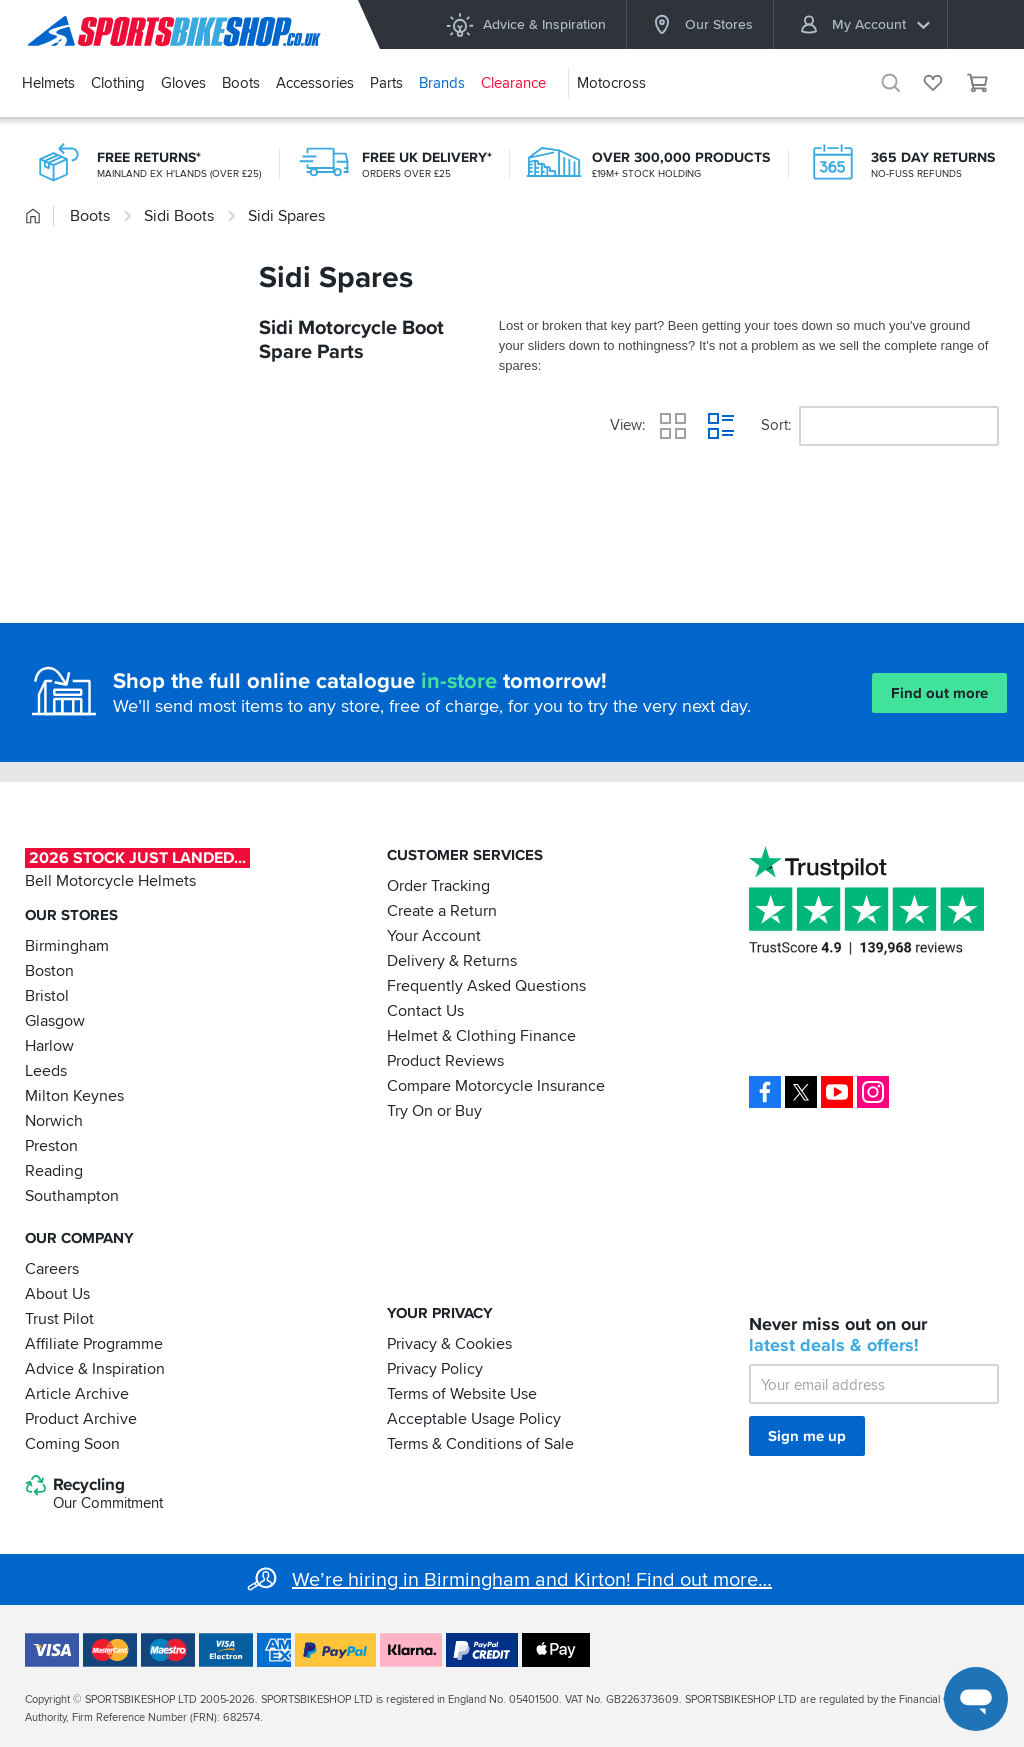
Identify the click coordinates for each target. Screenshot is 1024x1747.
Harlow (49, 1046)
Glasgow (55, 1021)
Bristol (47, 996)
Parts (386, 83)
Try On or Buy (434, 1111)
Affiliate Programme (94, 1343)
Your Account (434, 936)
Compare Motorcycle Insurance (496, 1086)
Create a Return (442, 911)
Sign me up (807, 1436)
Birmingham (67, 946)
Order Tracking (438, 886)
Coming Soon (72, 1443)
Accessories (315, 83)
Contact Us (425, 1011)
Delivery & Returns (452, 961)
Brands (442, 83)
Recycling (94, 1494)
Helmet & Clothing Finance (481, 1036)
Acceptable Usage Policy (474, 1418)
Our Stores (700, 24)
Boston (49, 971)
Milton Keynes (74, 1096)
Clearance (513, 83)
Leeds (46, 1071)
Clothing (118, 83)
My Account (864, 24)
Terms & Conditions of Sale (480, 1443)
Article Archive (77, 1393)
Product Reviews (445, 1061)
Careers (52, 1268)
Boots (241, 83)
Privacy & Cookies (449, 1343)
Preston (51, 1146)
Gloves (183, 83)
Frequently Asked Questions (486, 986)
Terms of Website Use (462, 1393)
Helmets (48, 83)
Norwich (54, 1121)
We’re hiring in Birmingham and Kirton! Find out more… (532, 1580)
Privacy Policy (435, 1368)
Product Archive (81, 1418)
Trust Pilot (59, 1318)
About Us (57, 1293)
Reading (54, 1171)
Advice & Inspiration (525, 24)
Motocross (611, 83)
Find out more (939, 693)
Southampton (72, 1196)
